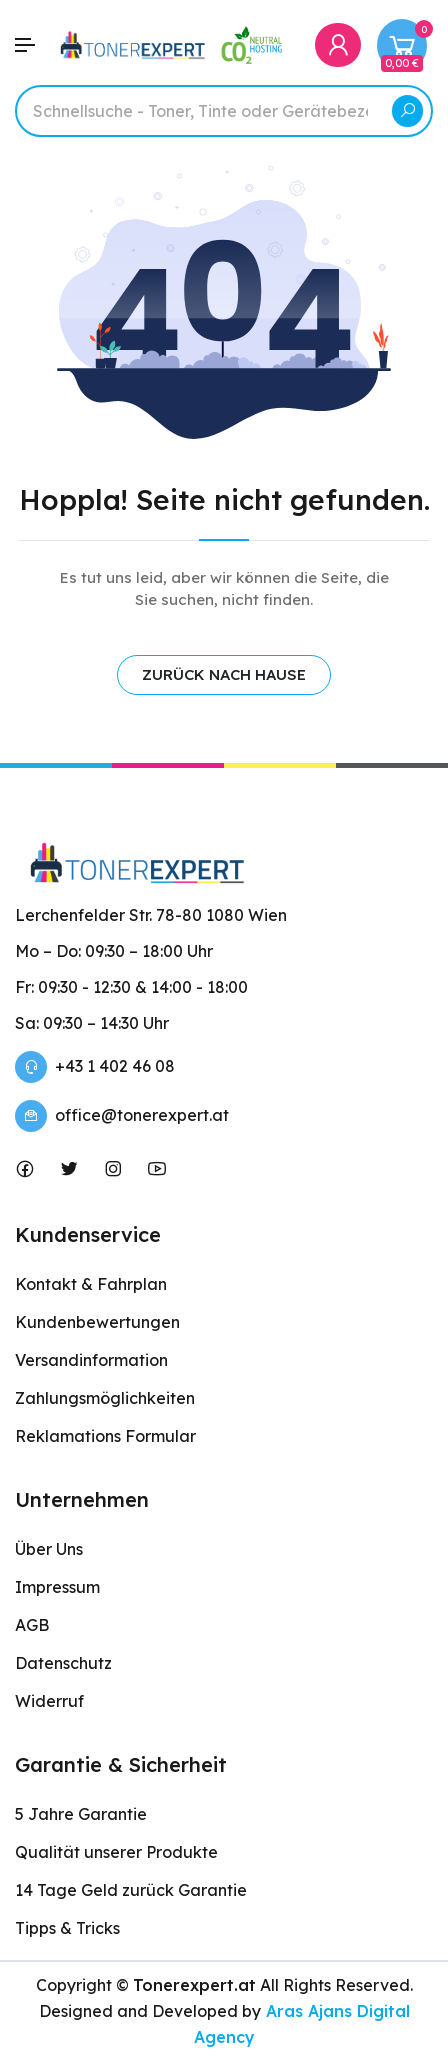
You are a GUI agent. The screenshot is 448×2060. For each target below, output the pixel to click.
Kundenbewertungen (97, 1322)
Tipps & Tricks (67, 1928)
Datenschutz (63, 1663)
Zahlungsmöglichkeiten (105, 1398)
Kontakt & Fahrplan (91, 1284)
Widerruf (49, 1701)
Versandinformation (91, 1360)
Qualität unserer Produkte (116, 1852)
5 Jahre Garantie (81, 1814)
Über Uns (49, 1549)
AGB (32, 1625)
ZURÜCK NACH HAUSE (224, 674)
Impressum (57, 1587)
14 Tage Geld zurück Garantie (131, 1890)
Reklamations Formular (105, 1436)
